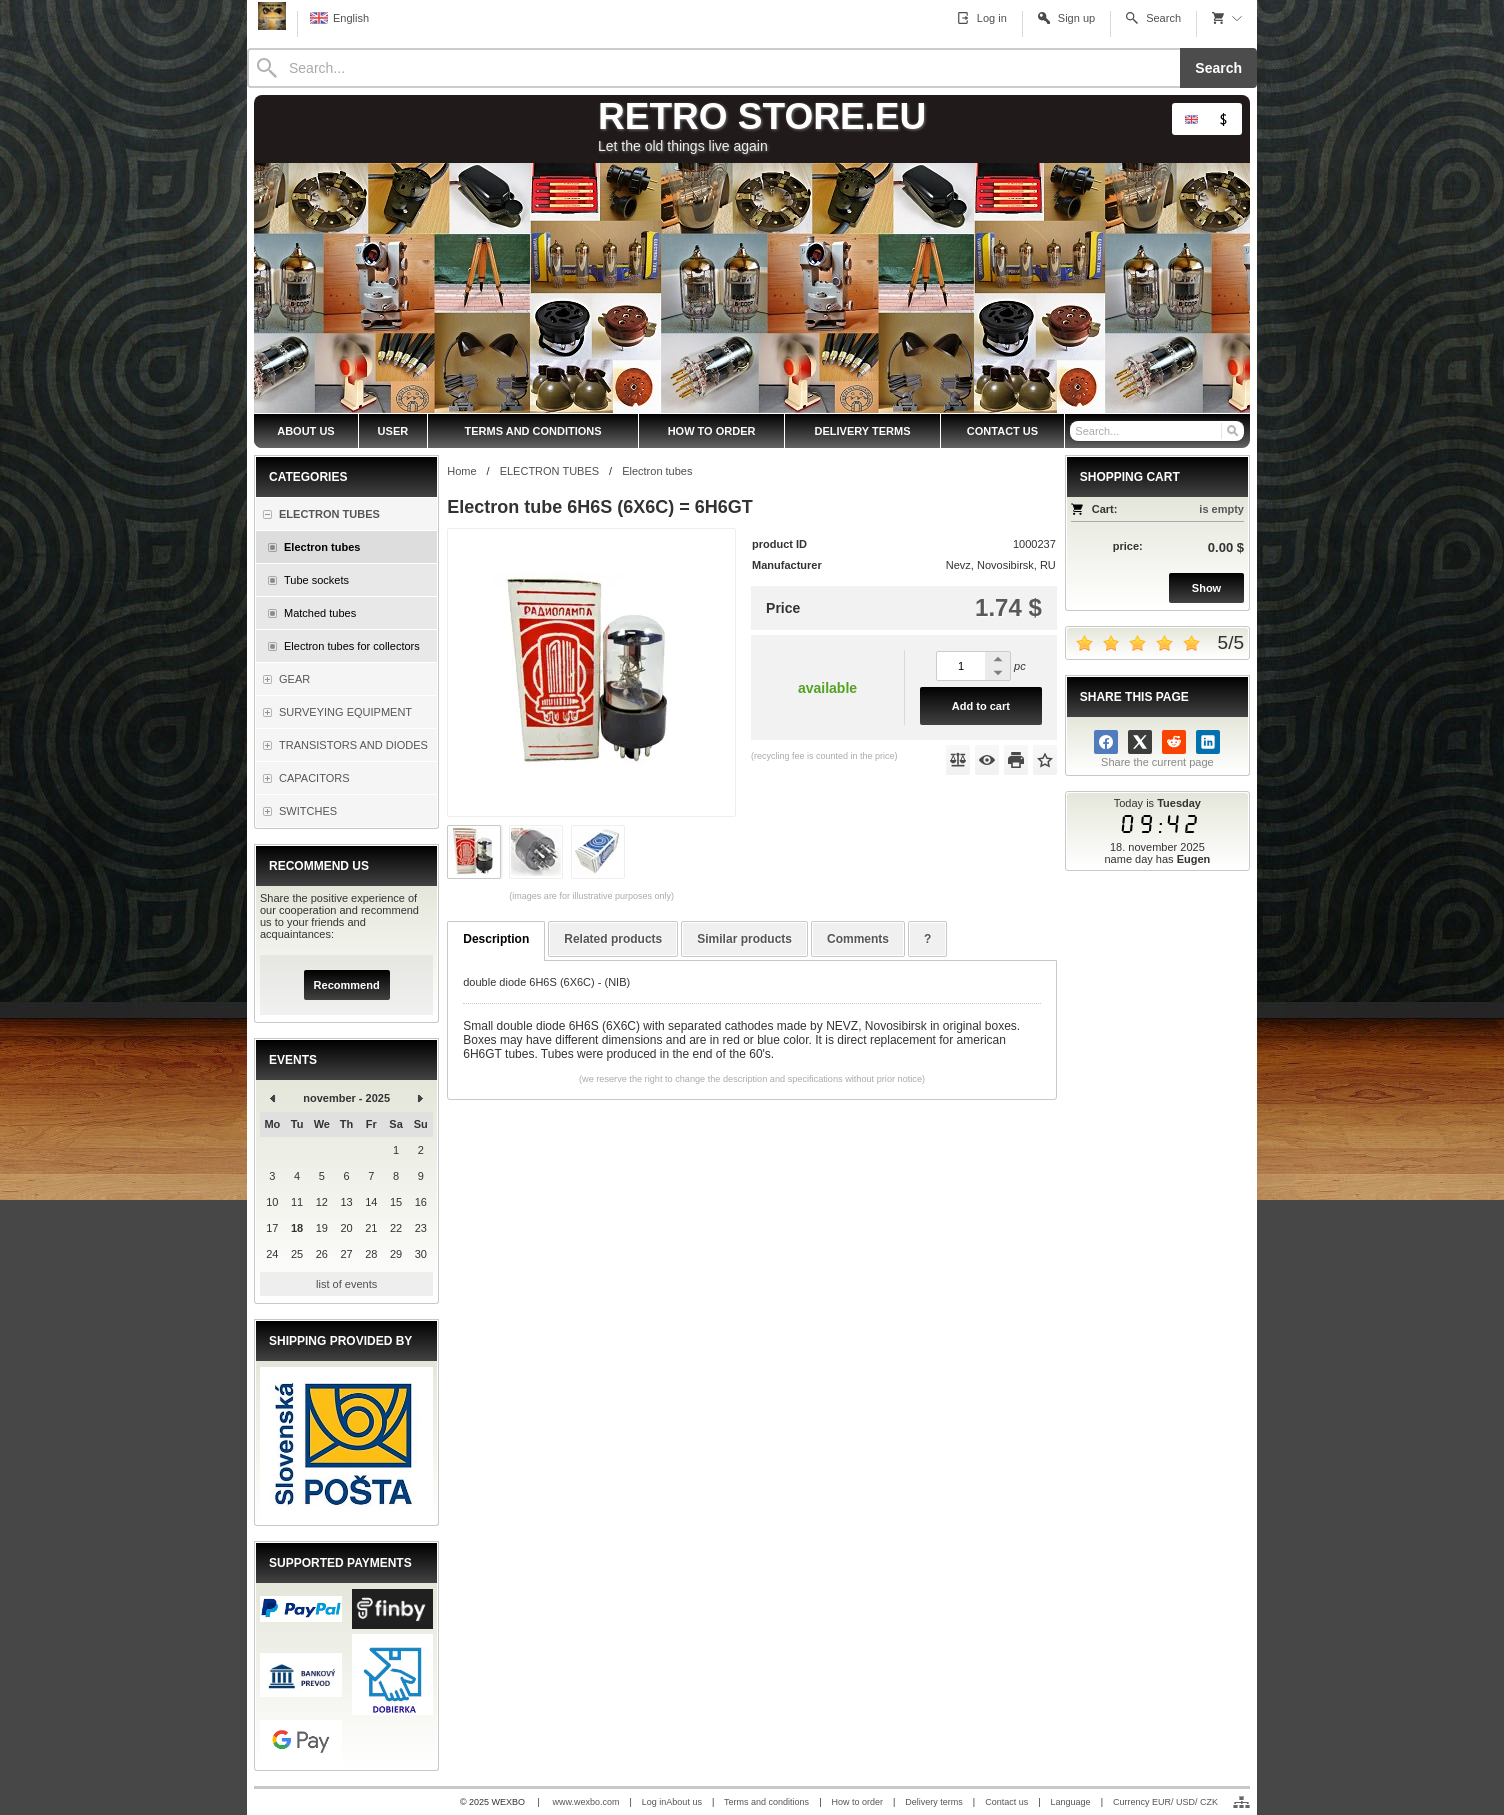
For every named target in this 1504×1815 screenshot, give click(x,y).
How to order (857, 1802)
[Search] (713, 68)
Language (1071, 1802)
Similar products (744, 939)
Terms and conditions (766, 1802)
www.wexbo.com (585, 1802)
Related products (613, 939)
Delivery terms (934, 1802)
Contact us (1006, 1802)
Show (1206, 588)
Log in (654, 1802)
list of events (346, 1284)
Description (496, 939)
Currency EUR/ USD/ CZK (1165, 1802)
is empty (1221, 509)
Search (1218, 68)
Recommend (347, 985)
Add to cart (981, 706)
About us (684, 1802)
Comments (858, 939)
